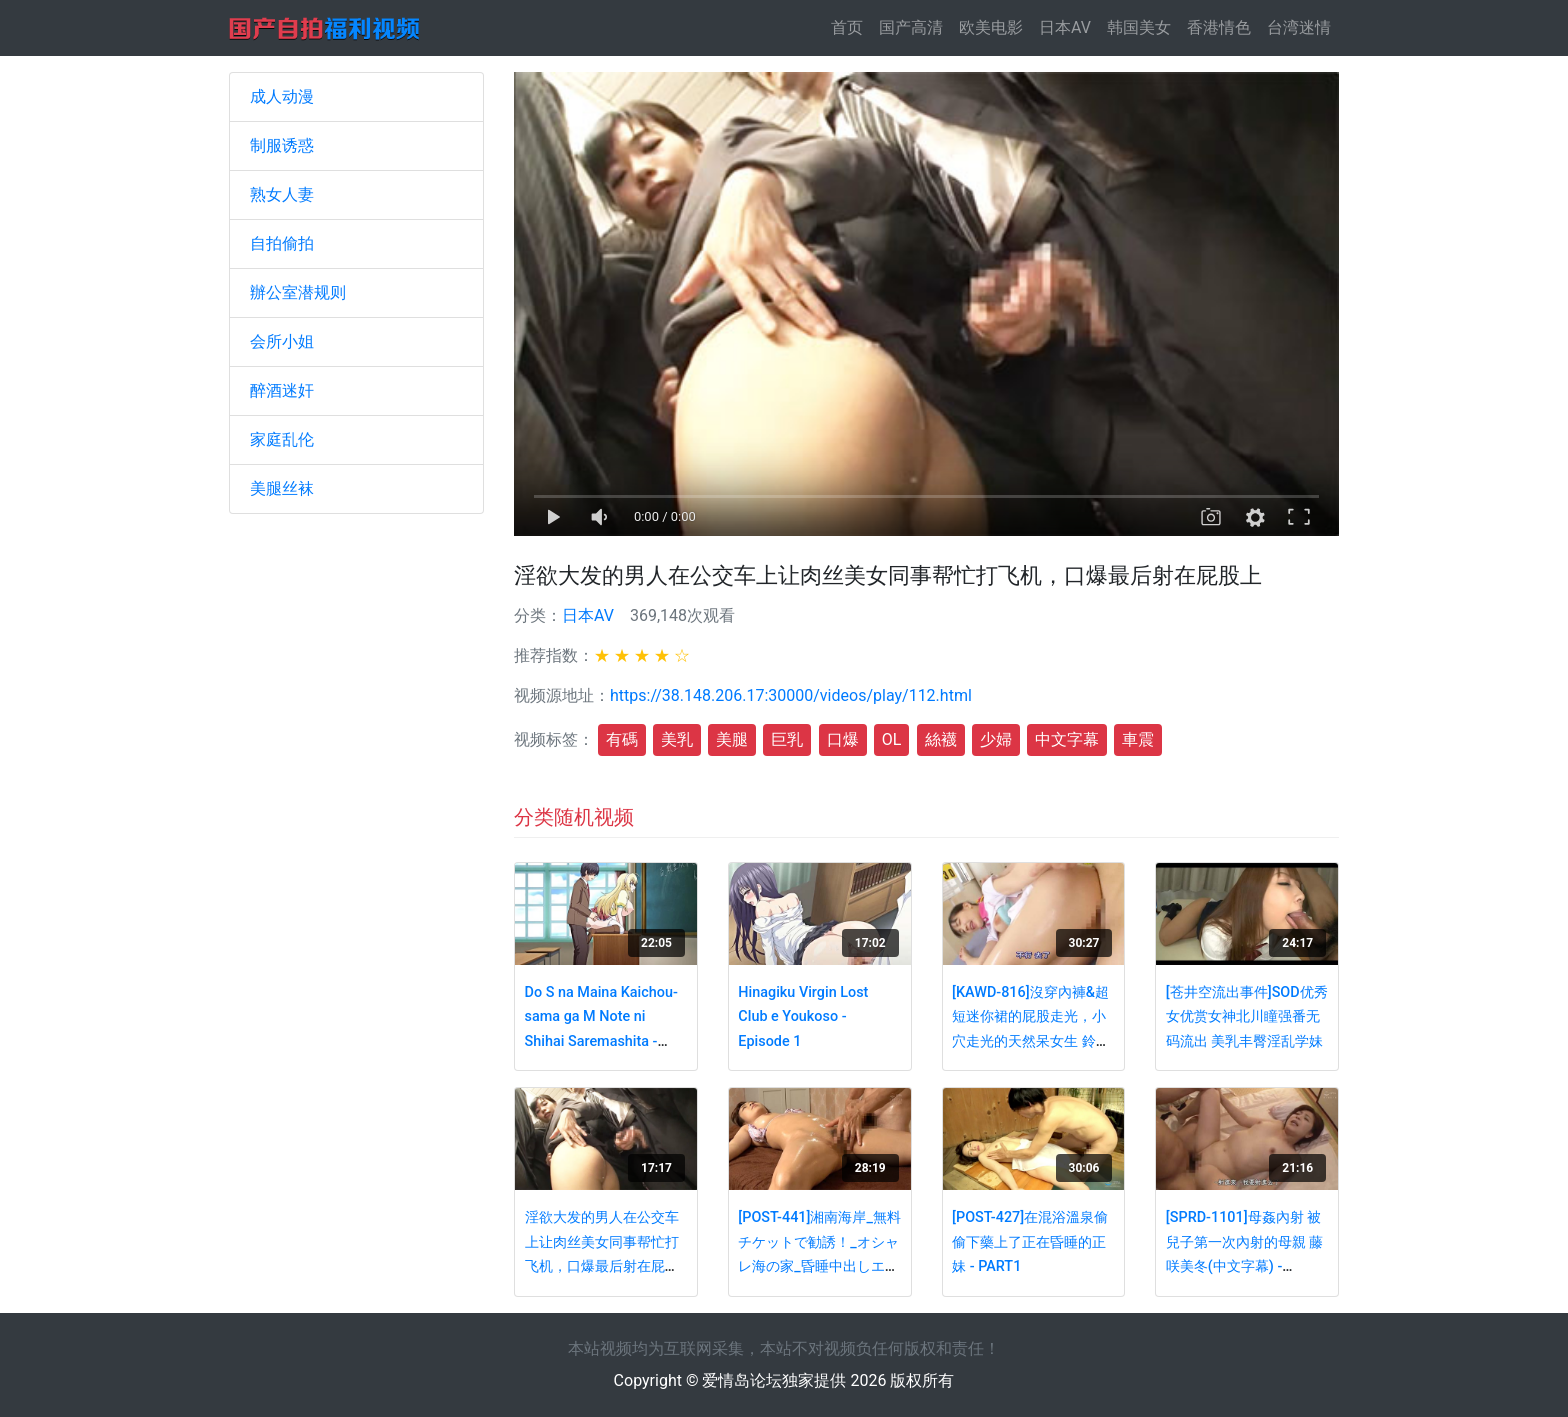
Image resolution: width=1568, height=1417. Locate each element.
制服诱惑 (282, 145)
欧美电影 (991, 27)
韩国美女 (1139, 27)
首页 (851, 26)
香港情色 (1219, 27)
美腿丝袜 (282, 488)
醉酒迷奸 (282, 390)
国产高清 (911, 27)
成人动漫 (282, 96)
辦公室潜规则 (298, 292)
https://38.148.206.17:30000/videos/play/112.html (791, 695)
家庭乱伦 (282, 439)
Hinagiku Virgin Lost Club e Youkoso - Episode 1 (803, 1017)
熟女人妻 (282, 194)
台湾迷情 (1299, 27)
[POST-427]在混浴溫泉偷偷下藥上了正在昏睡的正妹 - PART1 (1030, 1242)
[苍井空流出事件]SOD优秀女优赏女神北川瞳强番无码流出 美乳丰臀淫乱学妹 (1247, 1017)
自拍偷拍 (282, 243)
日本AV (1065, 27)
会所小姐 (282, 341)
